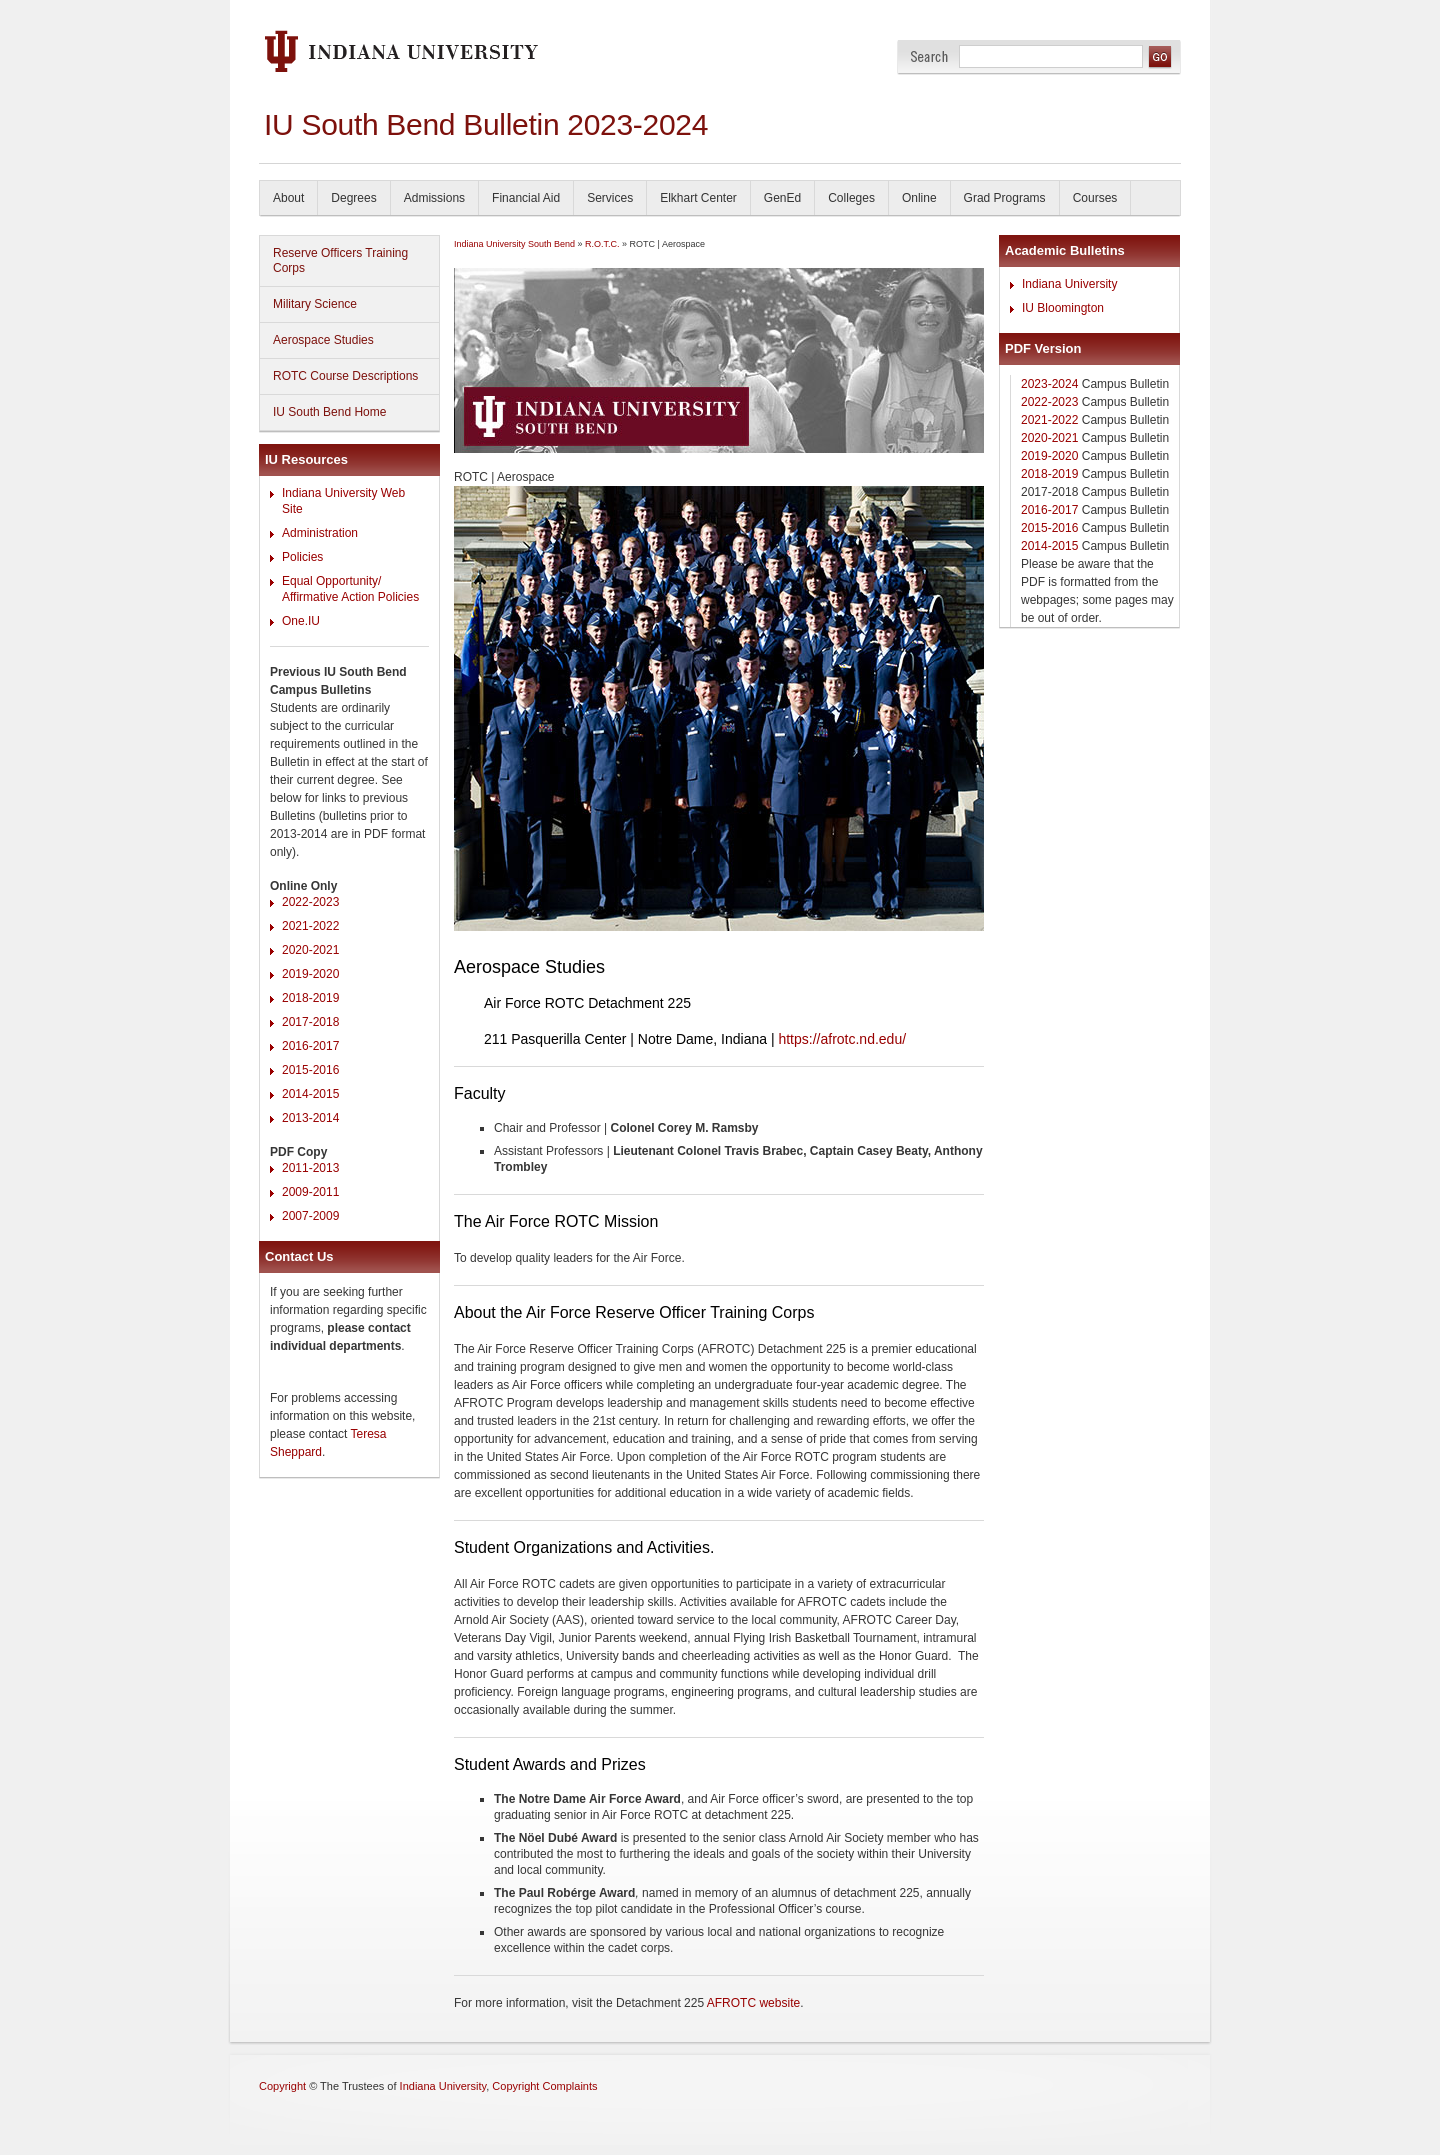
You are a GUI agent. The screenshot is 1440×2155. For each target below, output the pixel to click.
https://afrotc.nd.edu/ (842, 1039)
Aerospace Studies (323, 340)
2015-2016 (310, 1070)
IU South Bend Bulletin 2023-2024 (486, 124)
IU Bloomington (1063, 308)
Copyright (282, 2086)
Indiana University (1069, 284)
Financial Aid (526, 198)
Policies (302, 557)
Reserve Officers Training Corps (340, 260)
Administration (320, 533)
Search (929, 56)
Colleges (851, 198)
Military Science (315, 304)
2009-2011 (310, 1192)
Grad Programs (1005, 198)
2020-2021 (310, 950)
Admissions (434, 198)
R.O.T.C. (602, 244)
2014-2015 (310, 1094)
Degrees (353, 198)
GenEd (782, 198)
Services (610, 198)
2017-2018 (310, 1022)
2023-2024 (1049, 384)
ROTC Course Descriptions (345, 376)
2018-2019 (310, 998)
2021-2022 (310, 926)
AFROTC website (753, 2003)
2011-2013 (310, 1168)
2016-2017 (310, 1046)
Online (919, 198)
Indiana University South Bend (514, 244)
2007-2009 (310, 1216)
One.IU (301, 621)
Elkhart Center (698, 198)
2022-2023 (310, 902)
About (288, 198)
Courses (1095, 198)
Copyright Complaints (544, 2086)
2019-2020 (310, 974)
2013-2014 (310, 1118)
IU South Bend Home (329, 412)
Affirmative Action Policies (350, 597)
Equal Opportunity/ (331, 581)
